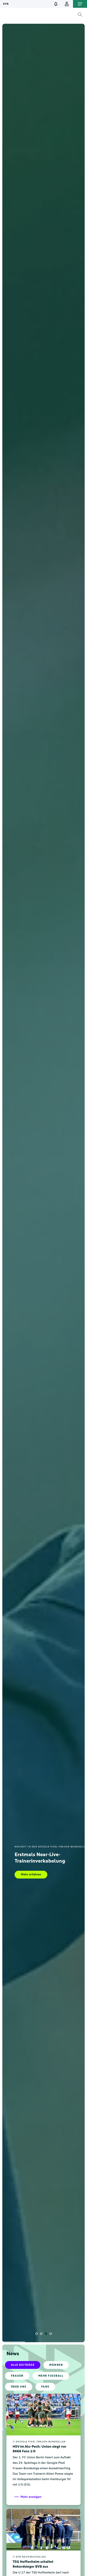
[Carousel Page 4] (50, 2333)
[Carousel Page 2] (41, 2333)
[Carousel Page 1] (36, 2333)
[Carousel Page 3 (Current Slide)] (46, 2333)
